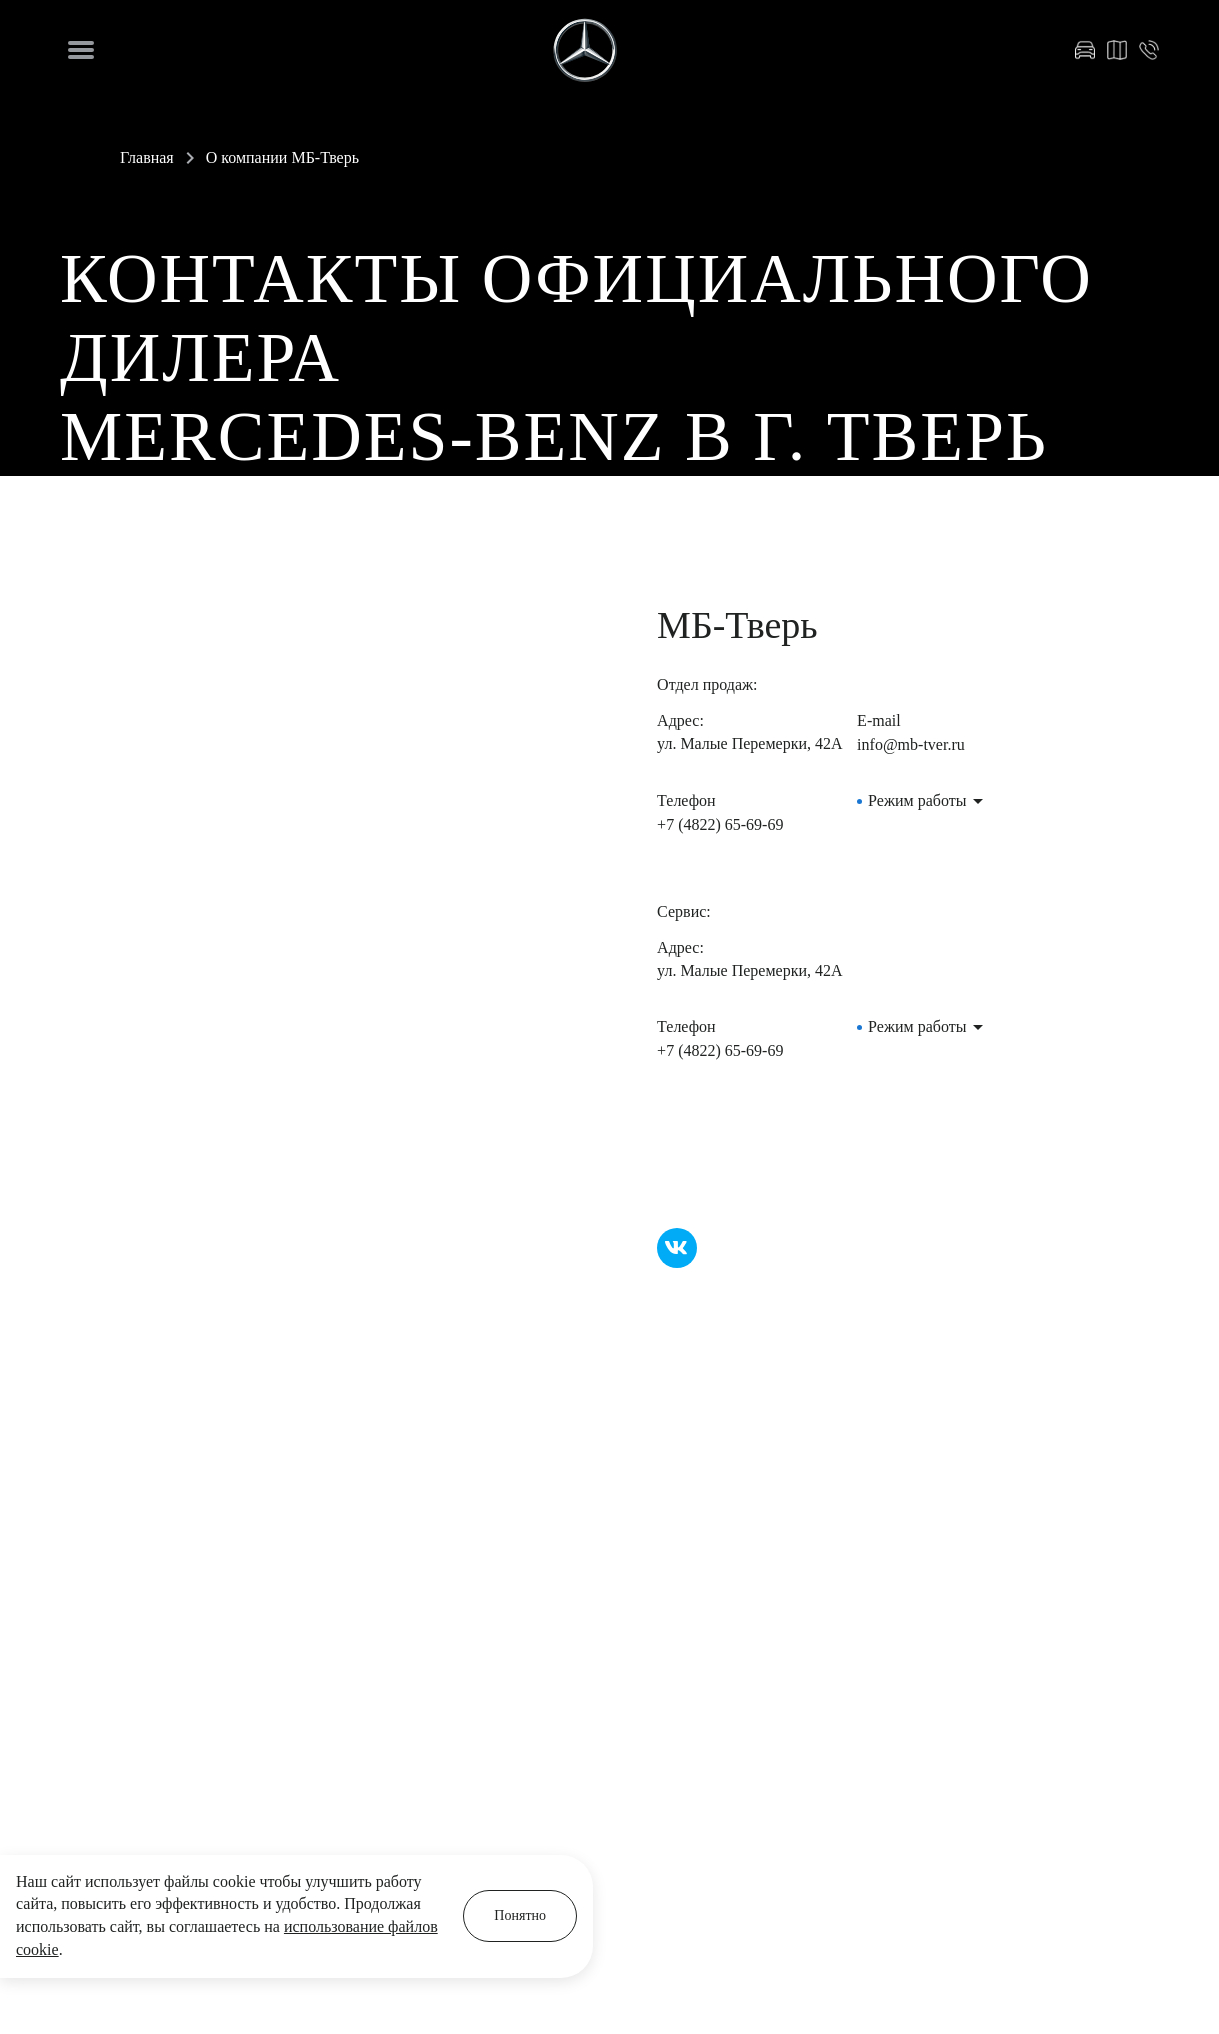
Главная (147, 157)
